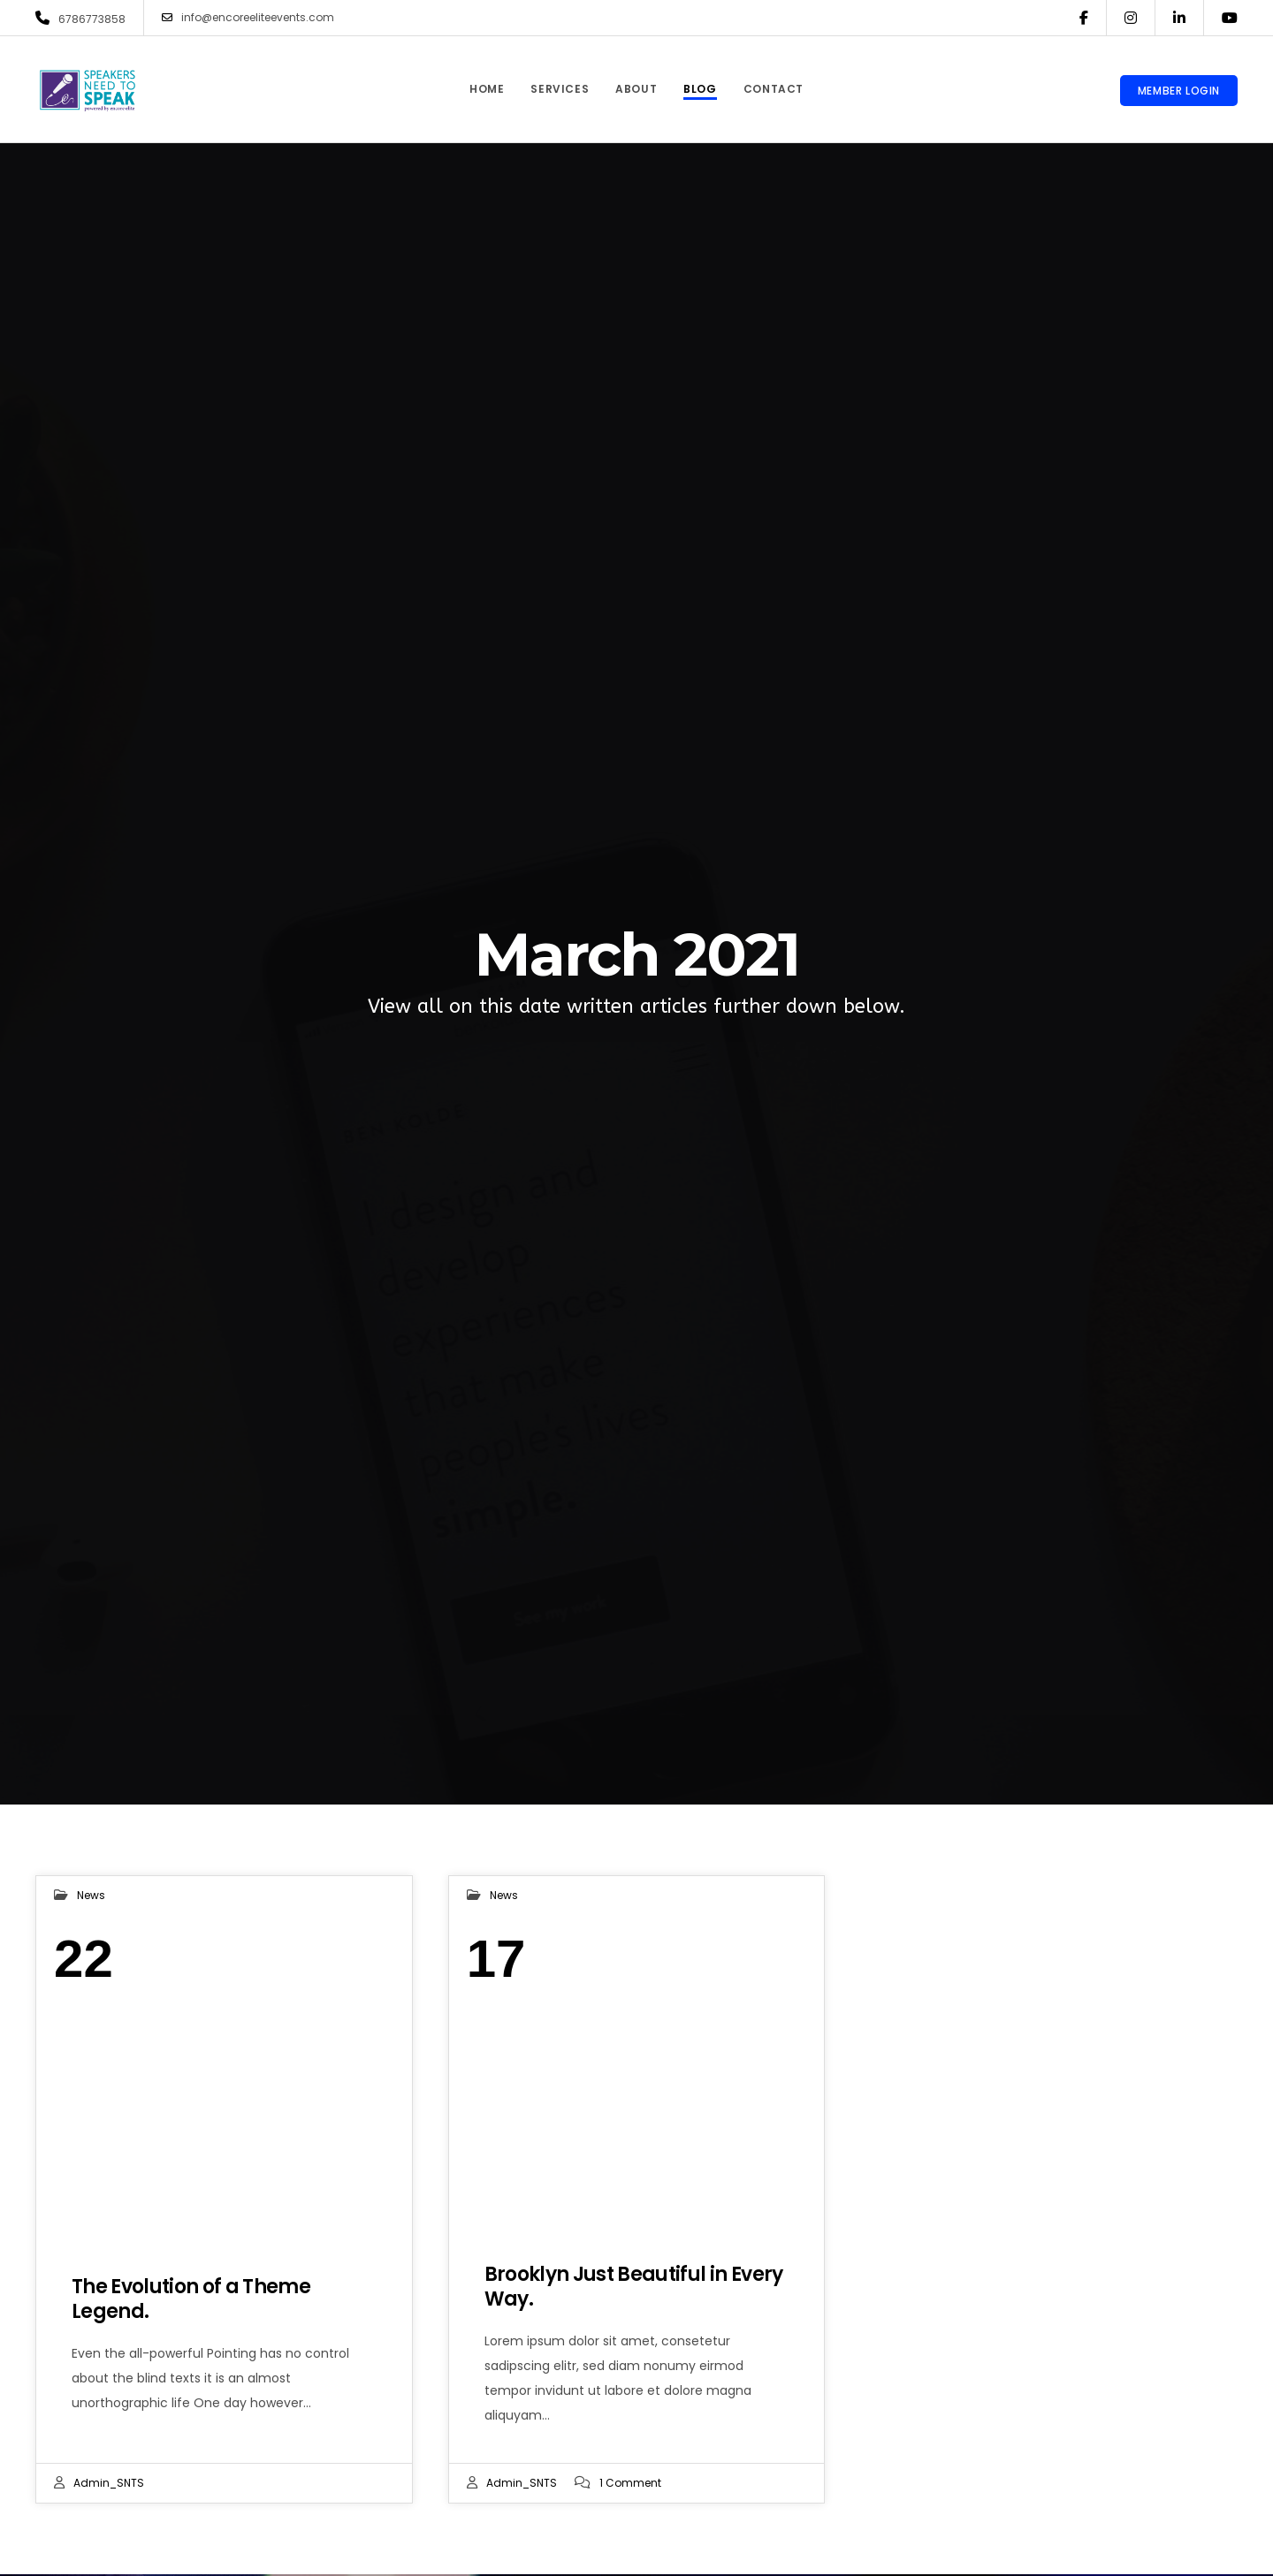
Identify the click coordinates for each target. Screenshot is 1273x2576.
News (91, 1895)
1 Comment (630, 2482)
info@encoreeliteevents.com (248, 17)
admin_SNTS (108, 2482)
